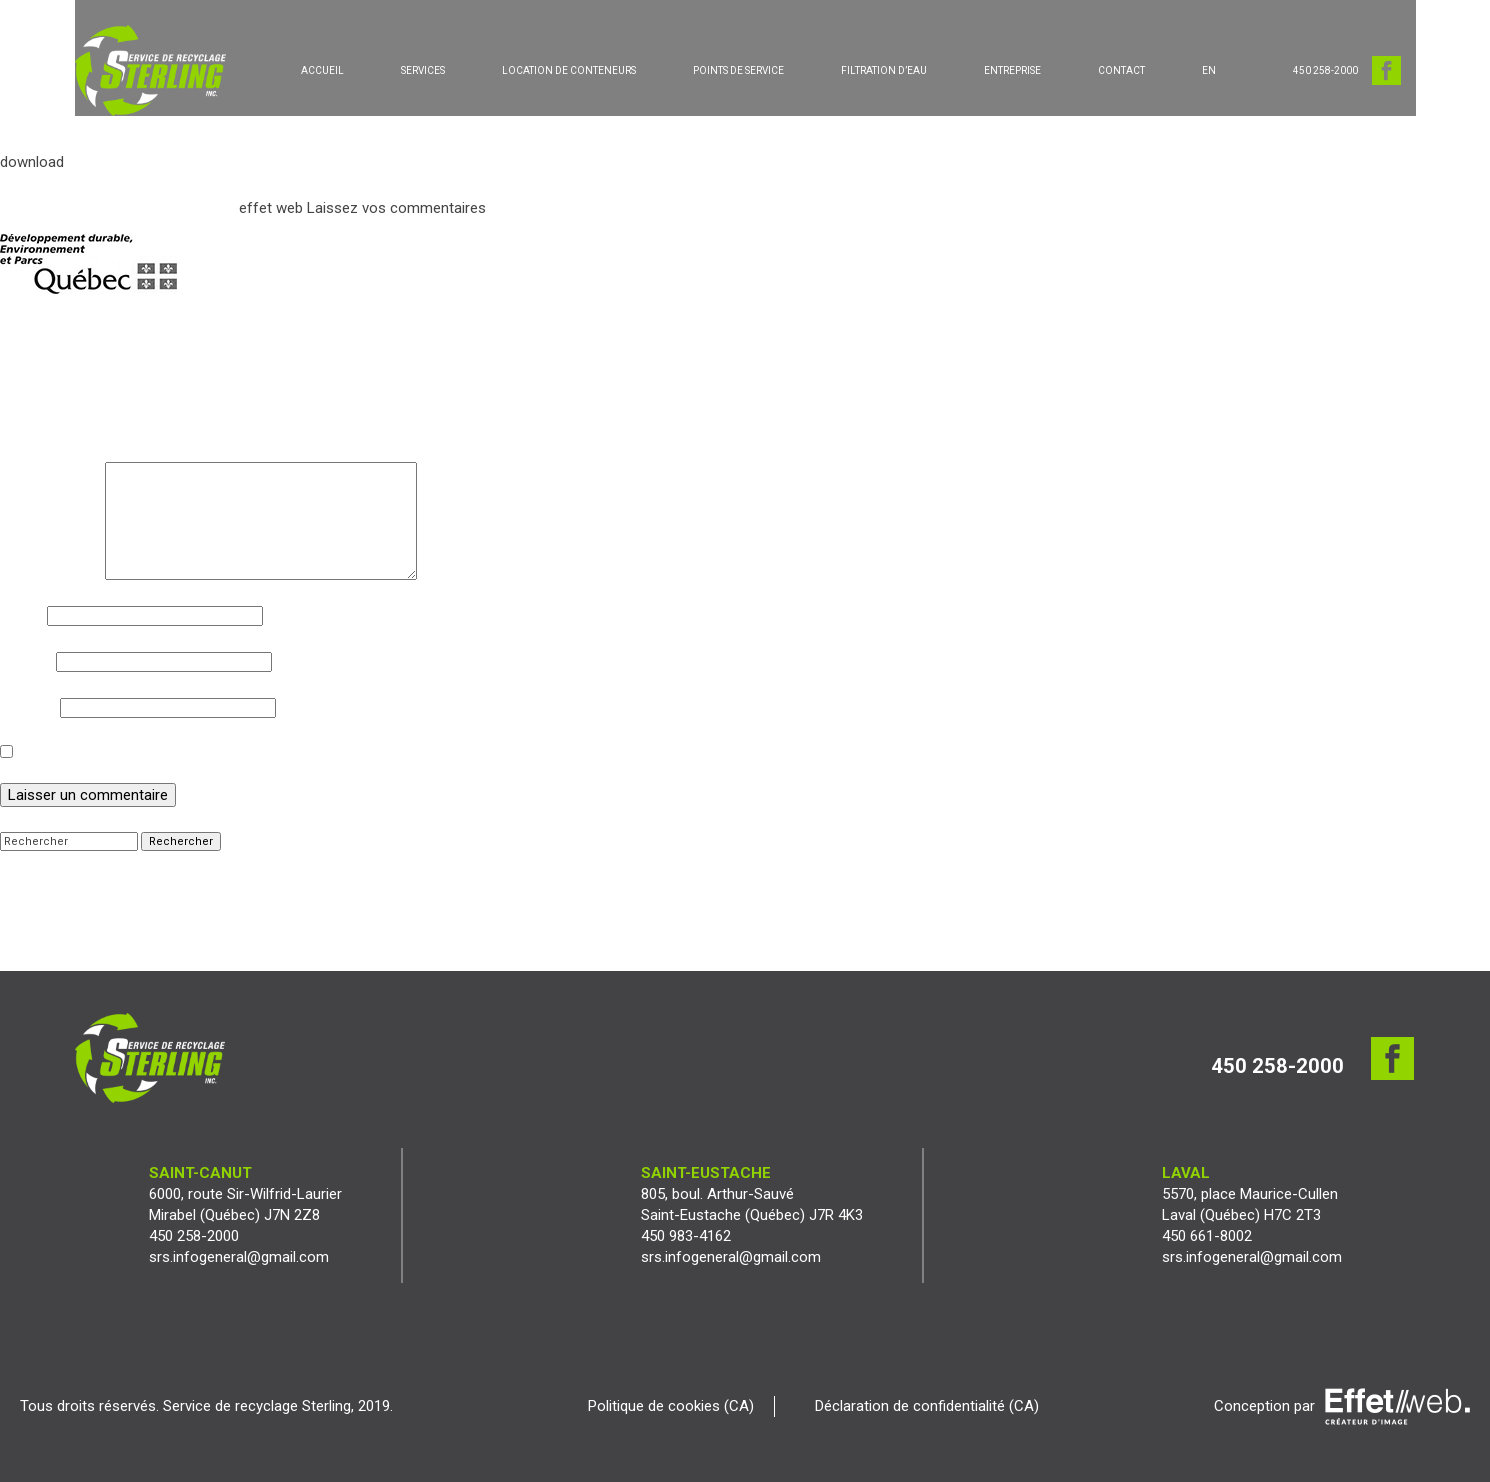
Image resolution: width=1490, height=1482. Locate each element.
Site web (28, 707)
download (32, 162)
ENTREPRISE (1012, 70)
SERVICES (423, 70)
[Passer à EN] (1209, 71)
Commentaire (50, 472)
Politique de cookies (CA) (671, 1406)
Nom (21, 615)
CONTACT (1121, 70)
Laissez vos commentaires (396, 208)
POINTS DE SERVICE (738, 70)
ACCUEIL (322, 70)
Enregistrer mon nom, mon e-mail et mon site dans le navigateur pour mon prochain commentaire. (340, 753)
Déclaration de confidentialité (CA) (927, 1406)
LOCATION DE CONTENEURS (569, 70)
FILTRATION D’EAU (884, 70)
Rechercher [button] (181, 841)
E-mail (26, 661)
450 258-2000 (1325, 70)
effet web (271, 208)
